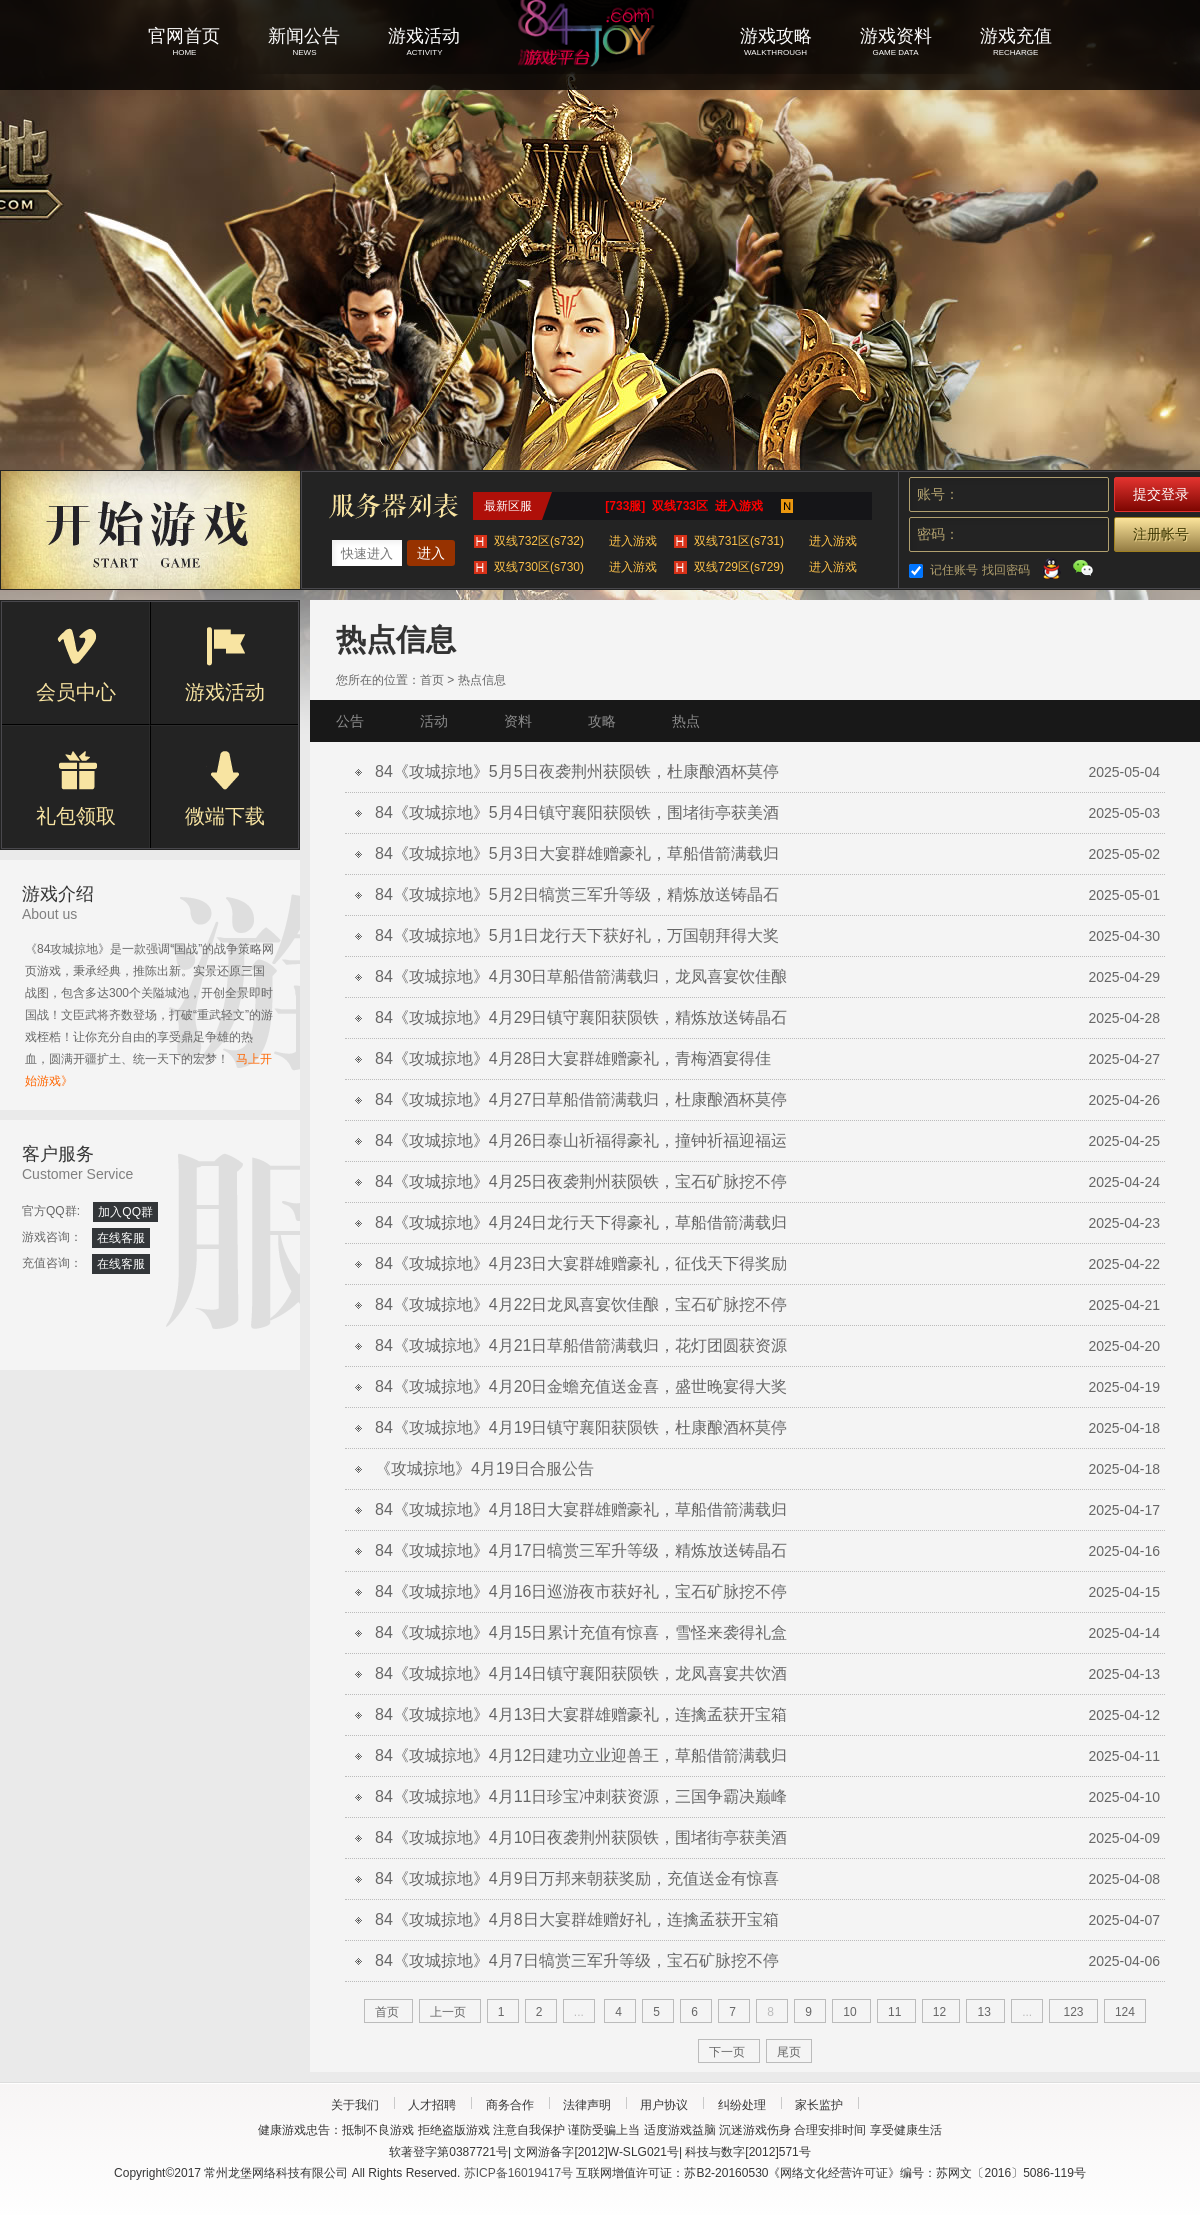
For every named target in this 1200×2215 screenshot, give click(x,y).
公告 (350, 721)
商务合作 (510, 2105)
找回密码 (1006, 570)
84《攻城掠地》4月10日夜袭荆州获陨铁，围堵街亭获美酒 (581, 1837)
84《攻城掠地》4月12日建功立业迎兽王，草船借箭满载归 (581, 1755)
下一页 (727, 2052)
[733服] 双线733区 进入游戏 (683, 506)
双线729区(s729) (775, 567)
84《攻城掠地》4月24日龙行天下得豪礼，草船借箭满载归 (581, 1222)
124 (1125, 2012)
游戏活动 (225, 665)
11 (894, 2012)
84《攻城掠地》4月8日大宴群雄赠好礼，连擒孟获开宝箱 (577, 1919)
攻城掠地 (600, 60)
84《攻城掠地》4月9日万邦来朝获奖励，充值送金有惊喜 (577, 1878)
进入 (431, 553)
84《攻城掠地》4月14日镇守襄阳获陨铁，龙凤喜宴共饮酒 (581, 1673)
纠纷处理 (742, 2105)
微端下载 (225, 789)
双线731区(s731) (775, 541)
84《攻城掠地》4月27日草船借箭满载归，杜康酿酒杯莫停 (581, 1099)
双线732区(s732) (575, 541)
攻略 (602, 721)
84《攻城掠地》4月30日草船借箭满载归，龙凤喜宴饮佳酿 (581, 976)
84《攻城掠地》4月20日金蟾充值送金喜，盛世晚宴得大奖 (581, 1386)
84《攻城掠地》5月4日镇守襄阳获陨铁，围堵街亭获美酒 (577, 812)
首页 (432, 680)
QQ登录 (1051, 568)
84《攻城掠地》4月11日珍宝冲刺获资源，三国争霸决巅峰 (581, 1796)
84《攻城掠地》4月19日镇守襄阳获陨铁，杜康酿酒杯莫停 (581, 1427)
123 (1073, 2012)
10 (849, 2012)
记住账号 (954, 570)
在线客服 (121, 1238)
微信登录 (1083, 568)
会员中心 (76, 665)
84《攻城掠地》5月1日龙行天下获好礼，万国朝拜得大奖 (577, 935)
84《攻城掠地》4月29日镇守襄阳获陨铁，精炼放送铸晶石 (581, 1017)
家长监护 (819, 2105)
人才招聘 (432, 2105)
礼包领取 (76, 789)
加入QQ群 (125, 1212)
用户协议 (664, 2105)
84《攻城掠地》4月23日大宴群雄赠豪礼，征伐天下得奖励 (581, 1263)
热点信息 (482, 680)
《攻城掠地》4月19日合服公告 (484, 1468)
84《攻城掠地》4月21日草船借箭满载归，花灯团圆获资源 (581, 1345)
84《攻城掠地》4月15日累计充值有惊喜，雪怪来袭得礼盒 (581, 1632)
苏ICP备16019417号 (518, 2173)
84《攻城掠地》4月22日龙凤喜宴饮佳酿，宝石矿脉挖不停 (581, 1304)
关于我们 (355, 2105)
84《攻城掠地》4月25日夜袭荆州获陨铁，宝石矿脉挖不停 (581, 1181)
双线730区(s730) (575, 567)
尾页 (789, 2052)
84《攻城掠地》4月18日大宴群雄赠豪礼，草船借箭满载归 (581, 1509)
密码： (938, 534)
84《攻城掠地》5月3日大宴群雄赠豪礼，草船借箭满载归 (577, 853)
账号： (938, 494)
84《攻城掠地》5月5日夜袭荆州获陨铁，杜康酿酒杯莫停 (577, 771)
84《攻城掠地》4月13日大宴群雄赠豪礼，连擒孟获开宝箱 (581, 1714)
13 (983, 2012)
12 (939, 2012)
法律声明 (587, 2105)
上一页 (448, 2012)
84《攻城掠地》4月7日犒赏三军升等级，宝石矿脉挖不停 (577, 1960)
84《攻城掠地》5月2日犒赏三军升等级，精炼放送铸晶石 (577, 894)
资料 (518, 721)
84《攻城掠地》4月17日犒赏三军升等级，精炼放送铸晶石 (581, 1550)
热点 (686, 721)
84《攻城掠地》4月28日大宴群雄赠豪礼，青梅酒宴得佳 (573, 1058)
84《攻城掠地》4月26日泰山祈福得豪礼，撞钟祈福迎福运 (581, 1140)
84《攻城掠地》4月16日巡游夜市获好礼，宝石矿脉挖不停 (581, 1591)
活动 (434, 721)
